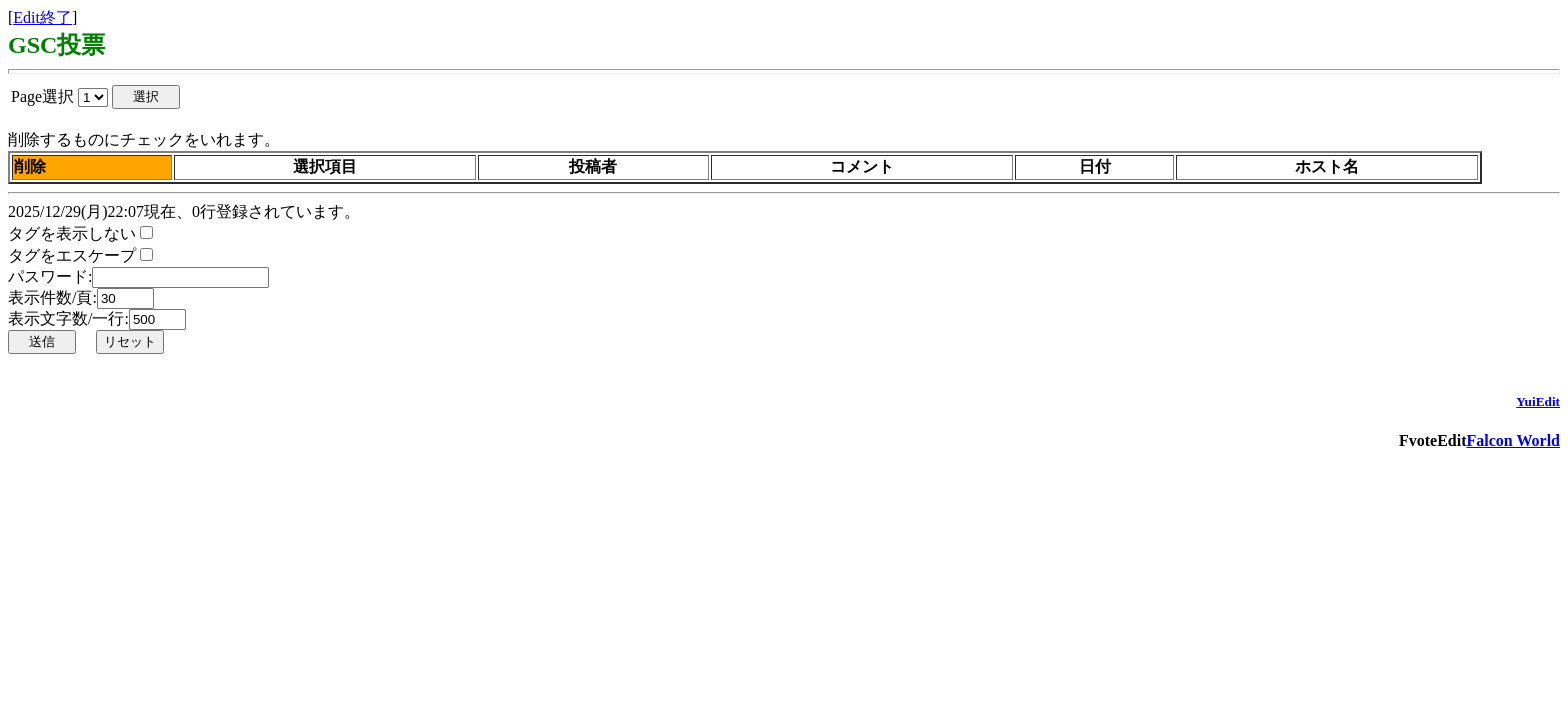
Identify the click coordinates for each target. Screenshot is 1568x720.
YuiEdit (1538, 401)
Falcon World (1514, 440)
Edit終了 (42, 17)
